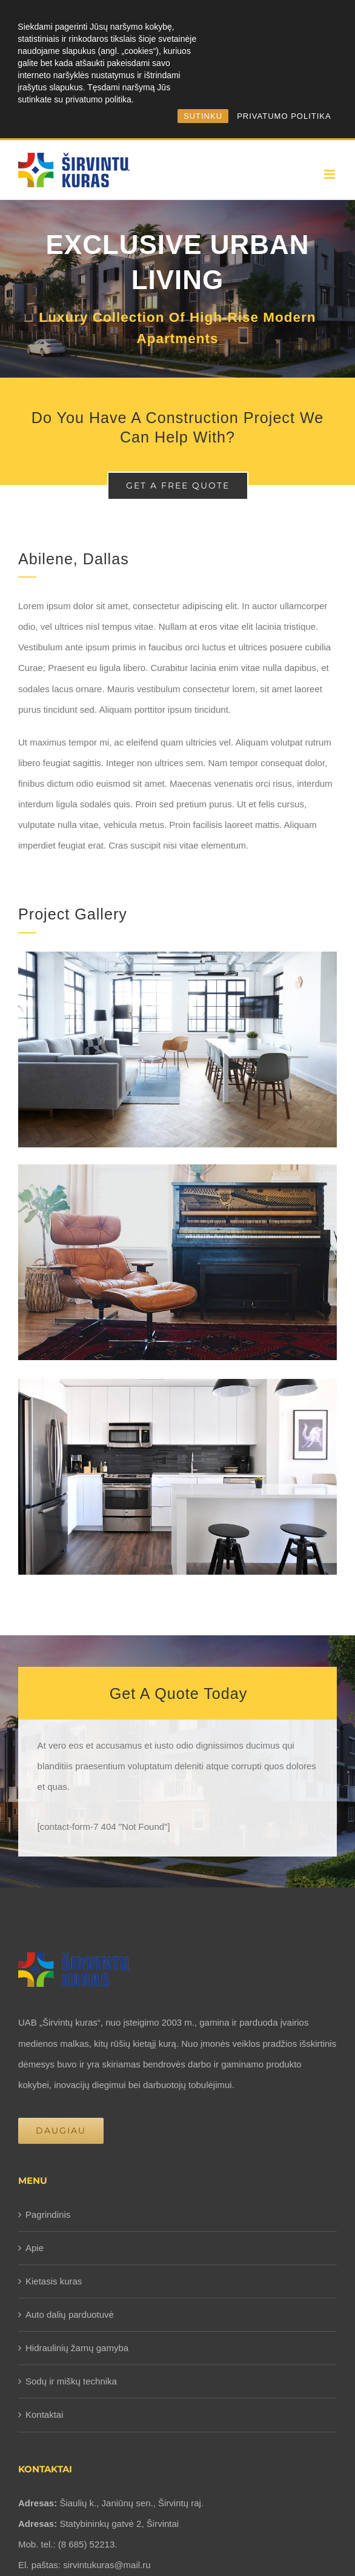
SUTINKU (203, 116)
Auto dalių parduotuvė (69, 2314)
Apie (34, 2248)
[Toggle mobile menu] (330, 174)
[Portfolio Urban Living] (177, 289)
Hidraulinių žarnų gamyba (76, 2348)
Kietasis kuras (53, 2281)
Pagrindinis (47, 2214)
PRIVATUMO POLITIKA (284, 116)
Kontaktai (44, 2414)
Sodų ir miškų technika (71, 2381)
